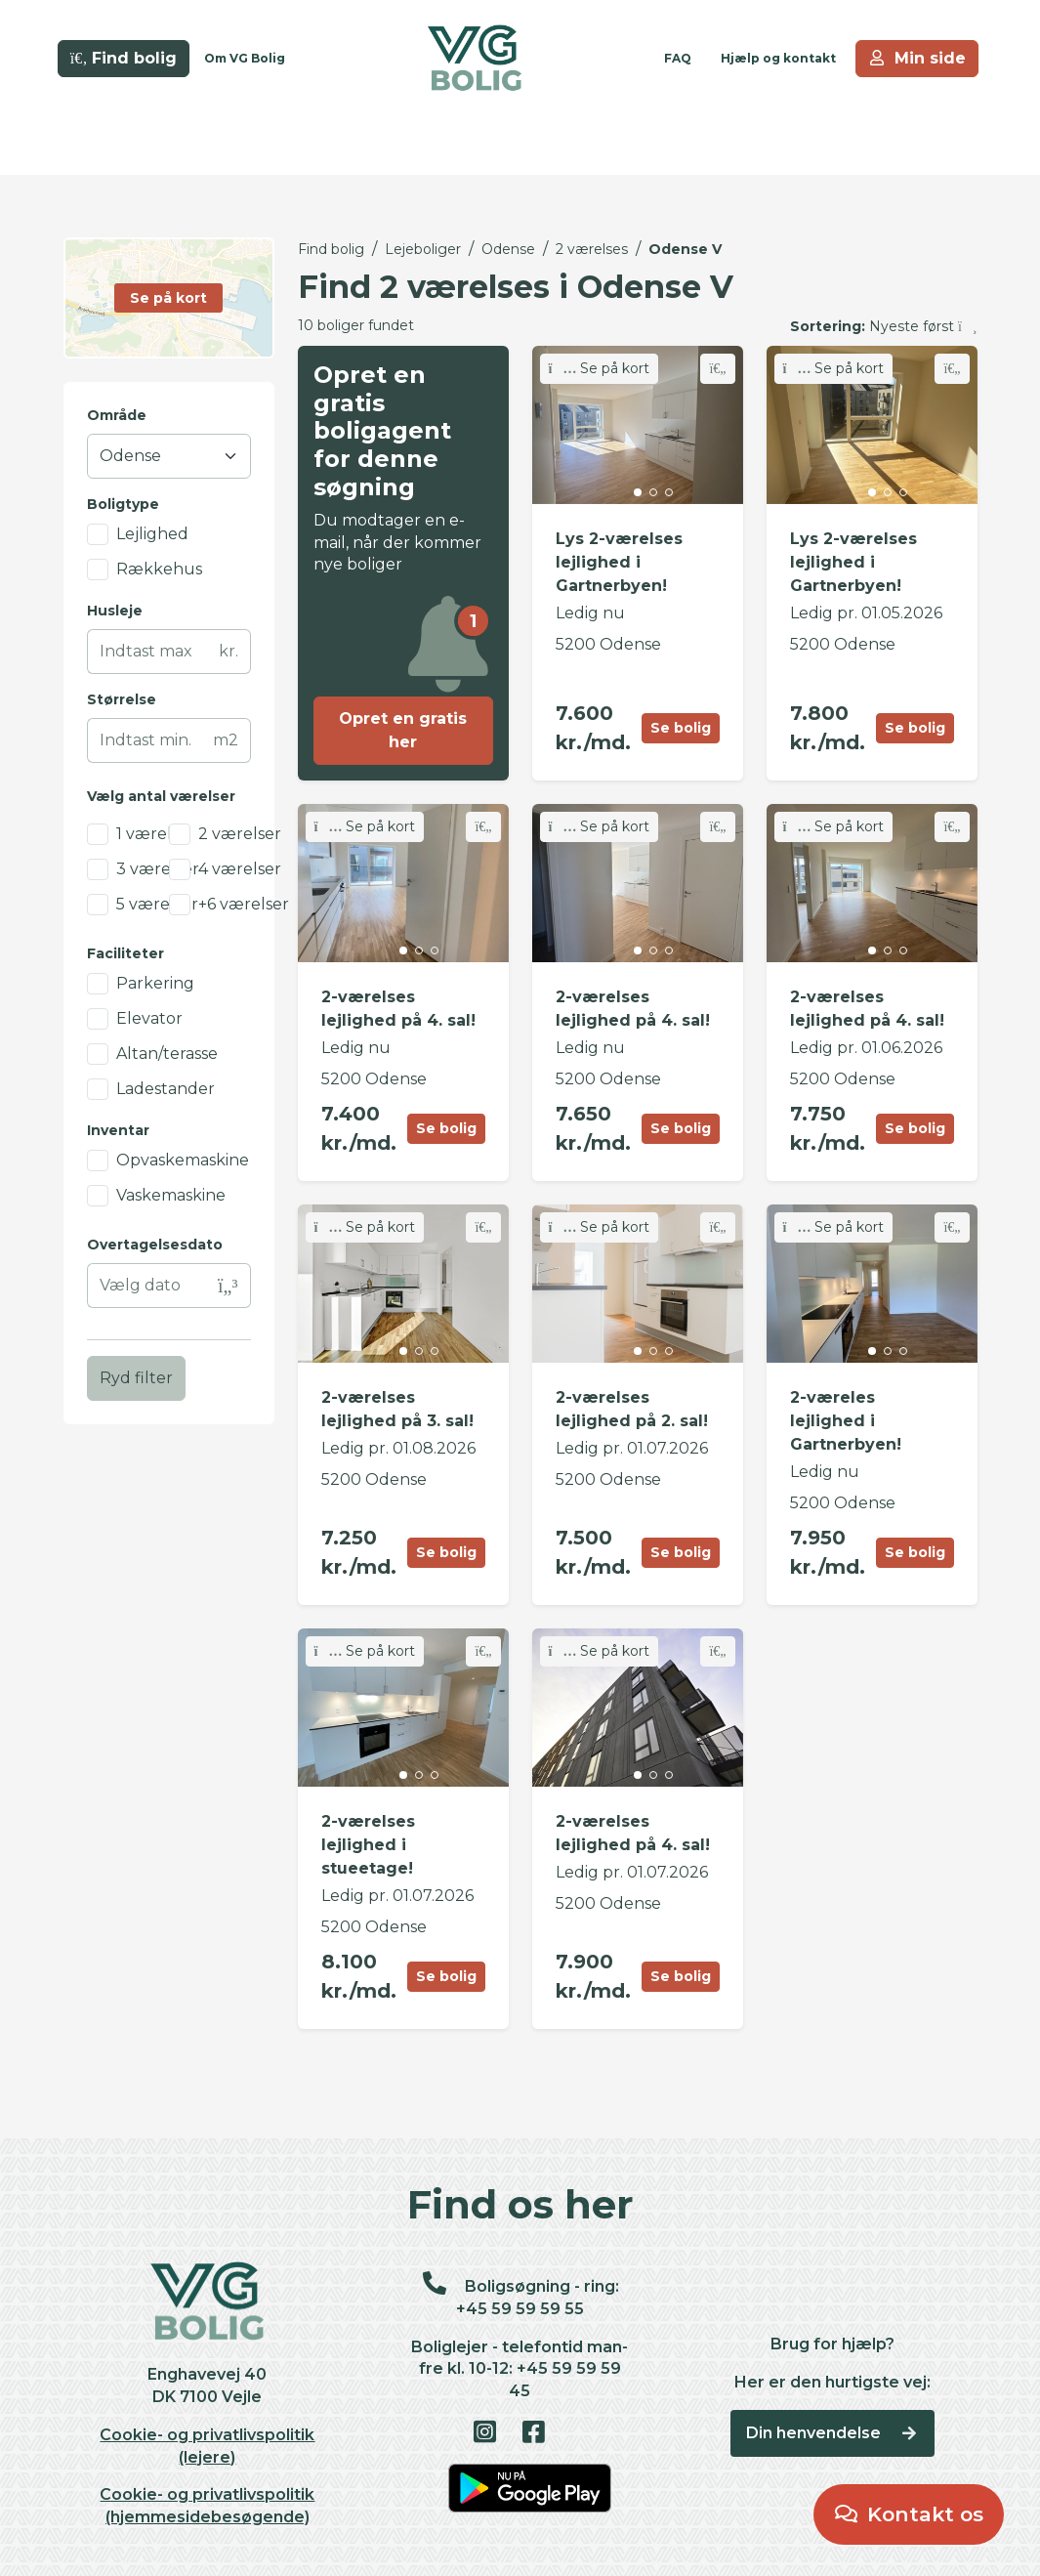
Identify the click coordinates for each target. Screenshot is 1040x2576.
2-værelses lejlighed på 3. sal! (397, 1409)
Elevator (149, 1018)
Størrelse (121, 699)
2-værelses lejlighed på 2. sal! (632, 1409)
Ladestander (165, 1088)
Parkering (155, 983)
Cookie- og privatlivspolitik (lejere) (207, 2446)
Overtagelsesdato (155, 1244)
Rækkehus (159, 569)
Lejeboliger (423, 249)
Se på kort (599, 368)
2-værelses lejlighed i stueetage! (368, 1845)
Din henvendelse (832, 2433)
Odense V (685, 249)
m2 (225, 740)
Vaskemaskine (171, 1195)
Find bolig (331, 249)
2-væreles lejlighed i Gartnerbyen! (845, 1421)
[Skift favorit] (717, 369)
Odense (508, 249)
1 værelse (152, 833)
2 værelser (239, 833)
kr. (228, 651)
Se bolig (680, 728)
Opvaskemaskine (182, 1160)
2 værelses (592, 249)
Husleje (115, 610)
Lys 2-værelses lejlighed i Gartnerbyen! (619, 562)
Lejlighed (152, 534)
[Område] (169, 456)
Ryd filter (136, 1378)
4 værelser (239, 869)
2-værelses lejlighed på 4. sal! (398, 1009)
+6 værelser (243, 904)
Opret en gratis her (403, 730)
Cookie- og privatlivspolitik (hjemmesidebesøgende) (207, 2505)
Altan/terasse (167, 1053)
